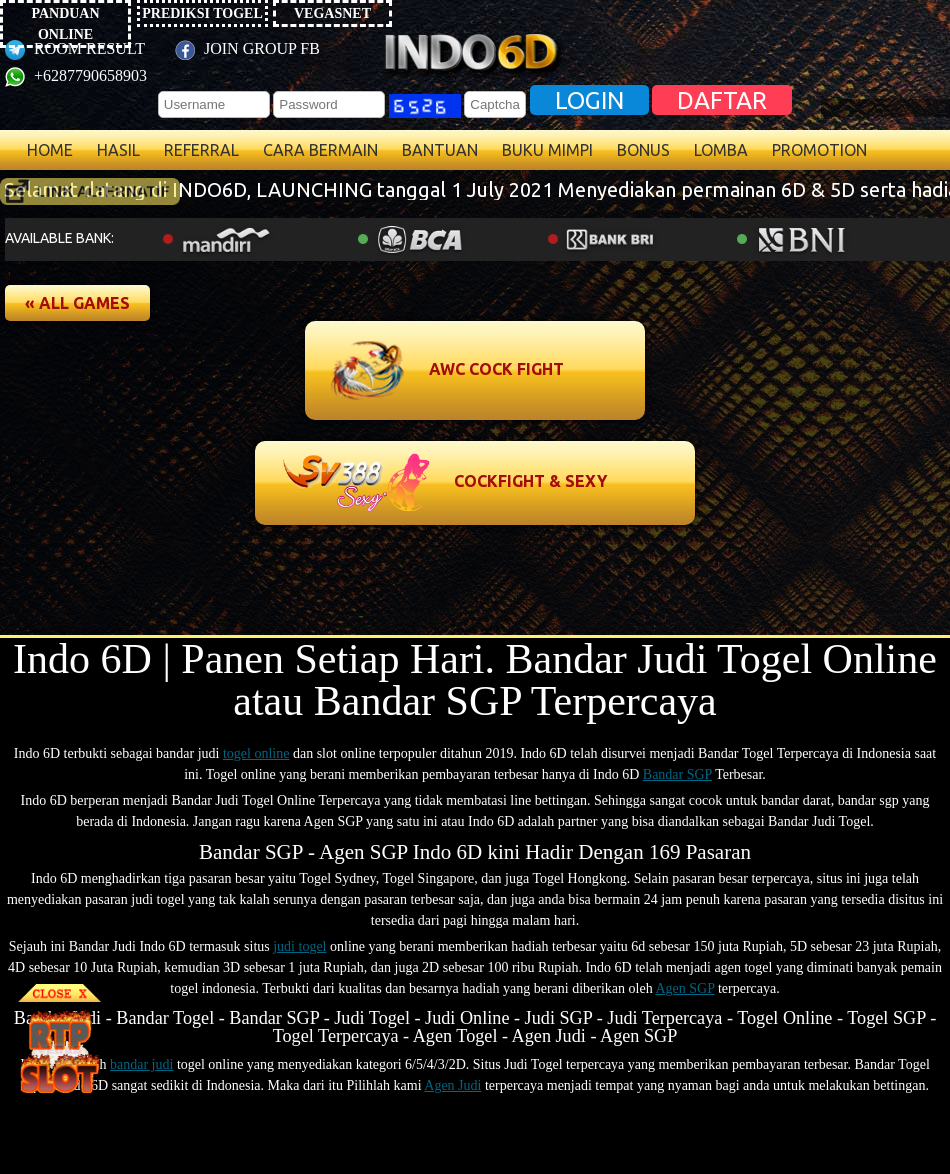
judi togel (299, 946)
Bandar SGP (677, 774)
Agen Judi (452, 1085)
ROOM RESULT (75, 48)
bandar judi (141, 1064)
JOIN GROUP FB (247, 48)
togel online (256, 753)
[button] (77, 303)
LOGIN (589, 100)
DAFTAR (722, 100)
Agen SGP (684, 988)
